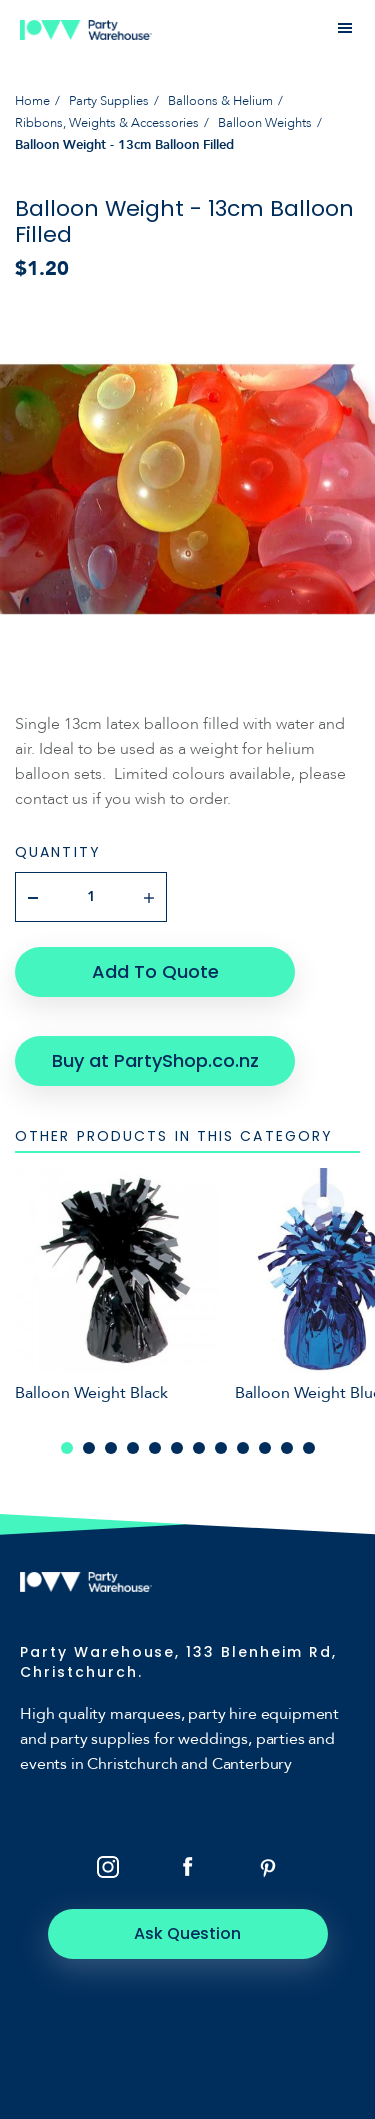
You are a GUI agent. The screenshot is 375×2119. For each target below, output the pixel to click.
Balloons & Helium (220, 101)
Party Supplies (109, 101)
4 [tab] (133, 1448)
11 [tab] (287, 1448)
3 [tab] (111, 1448)
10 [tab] (265, 1448)
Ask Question (187, 1933)
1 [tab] (67, 1448)
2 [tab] (89, 1448)
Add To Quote (155, 971)
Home (32, 101)
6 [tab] (177, 1448)
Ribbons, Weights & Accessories (107, 123)
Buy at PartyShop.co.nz (155, 1060)
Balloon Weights (265, 123)
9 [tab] (243, 1448)
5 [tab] (155, 1448)
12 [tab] (309, 1448)
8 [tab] (221, 1448)
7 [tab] (199, 1448)
